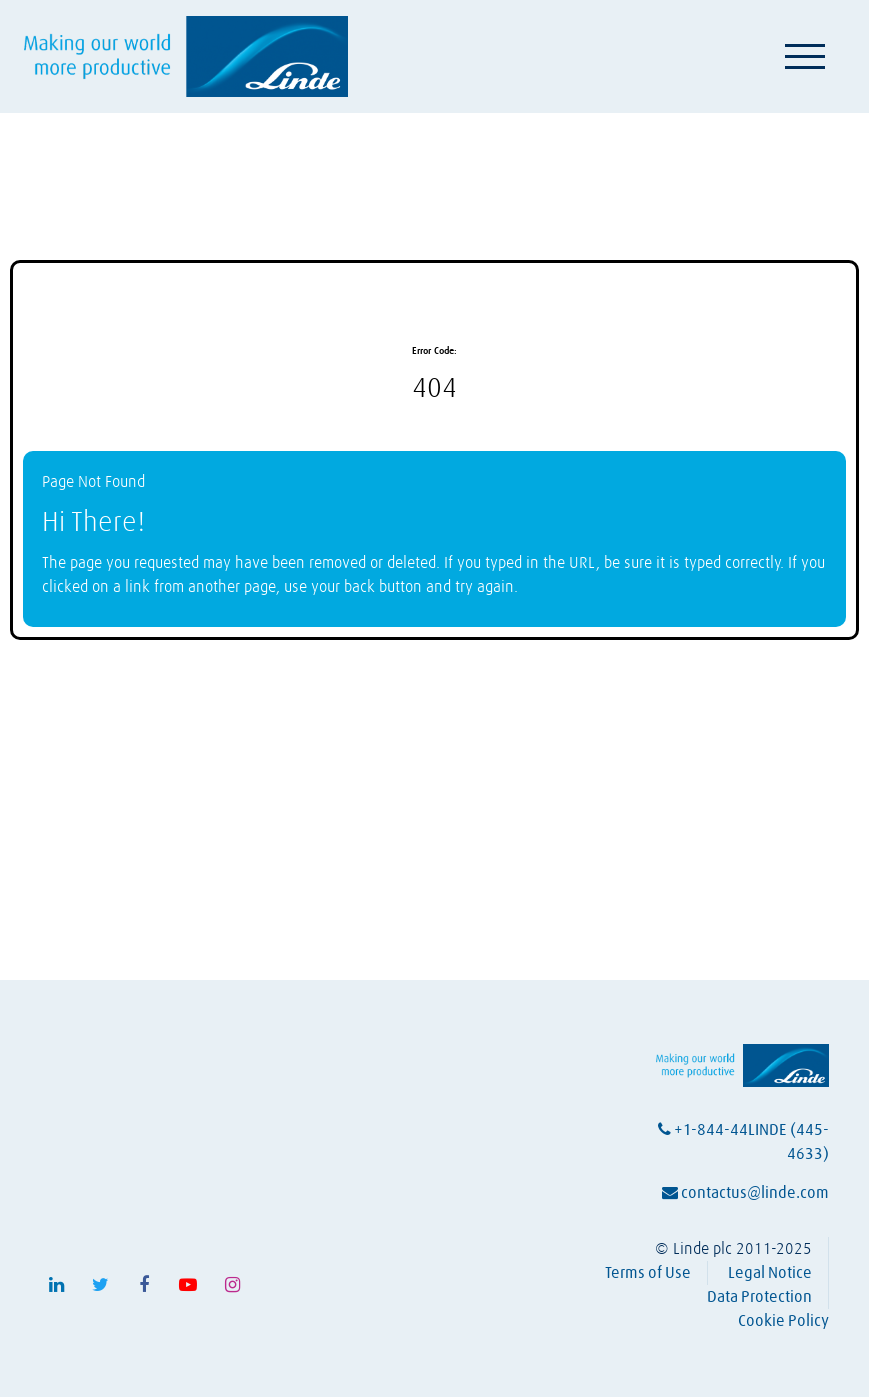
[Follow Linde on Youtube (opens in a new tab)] (188, 1285)
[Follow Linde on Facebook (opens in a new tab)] (144, 1285)
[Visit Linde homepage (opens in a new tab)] (186, 56)
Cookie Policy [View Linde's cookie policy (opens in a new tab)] (783, 1321)
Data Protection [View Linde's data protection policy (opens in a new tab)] (759, 1297)
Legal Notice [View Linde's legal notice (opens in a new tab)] (770, 1273)
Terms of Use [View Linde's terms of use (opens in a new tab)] (648, 1273)
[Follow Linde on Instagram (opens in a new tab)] (232, 1285)
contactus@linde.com (745, 1193)
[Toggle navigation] (805, 56)
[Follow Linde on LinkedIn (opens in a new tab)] (56, 1285)
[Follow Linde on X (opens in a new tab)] (100, 1285)
